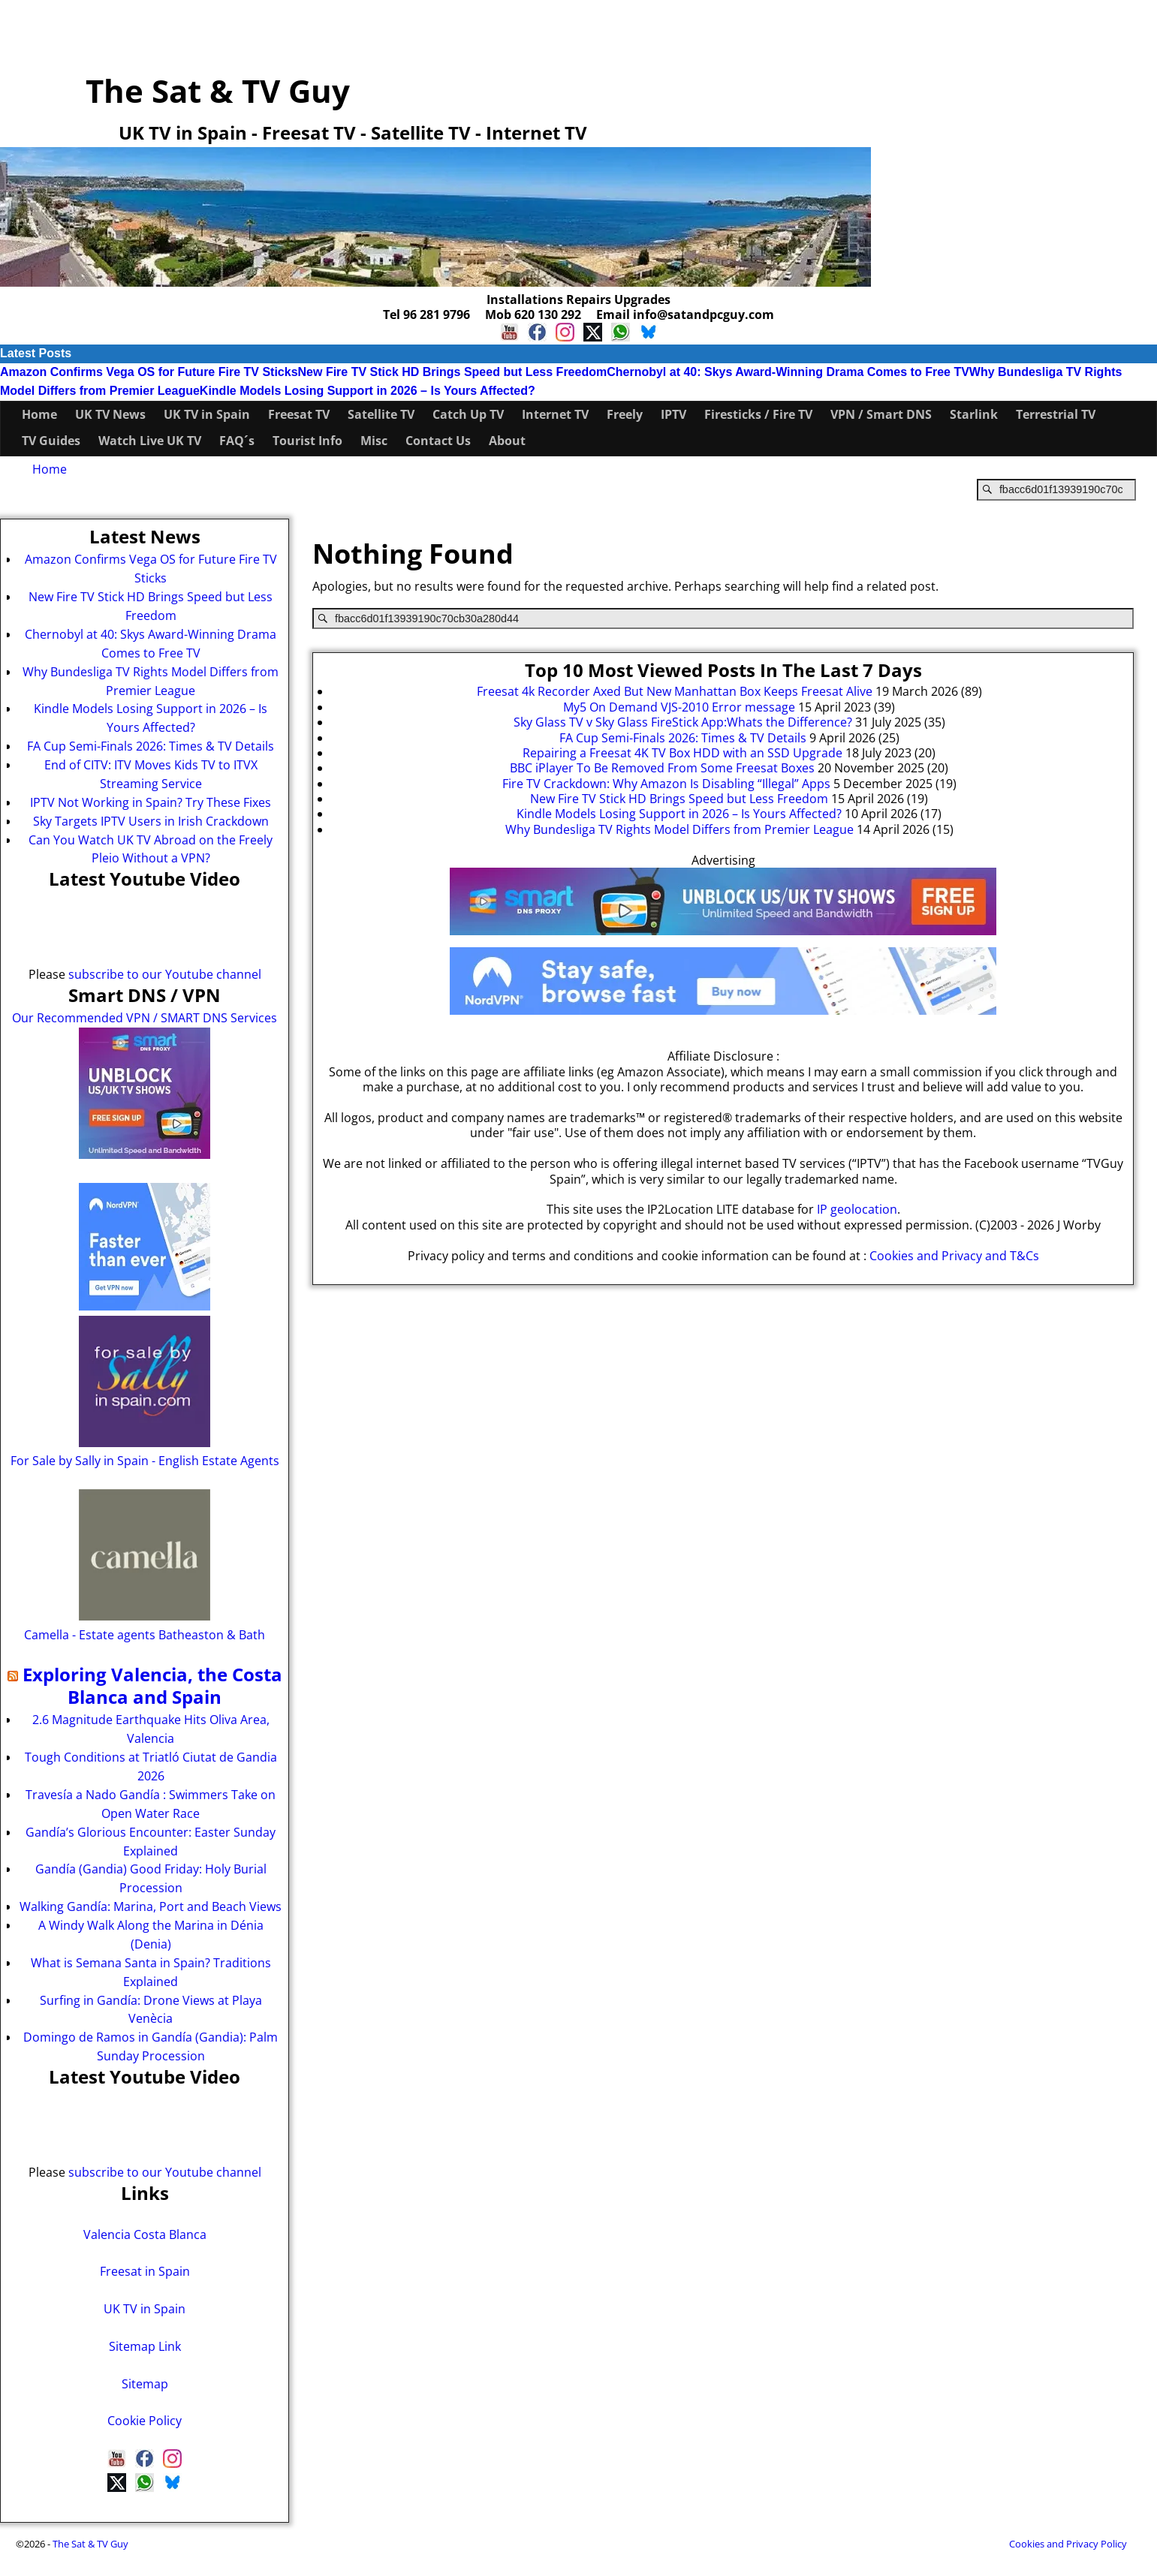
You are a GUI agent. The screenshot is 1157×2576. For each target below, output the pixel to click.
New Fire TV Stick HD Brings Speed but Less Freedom (452, 372)
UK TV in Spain (207, 414)
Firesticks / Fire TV (758, 414)
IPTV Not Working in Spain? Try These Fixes (150, 802)
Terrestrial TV (1055, 414)
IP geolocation (857, 1209)
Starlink (974, 414)
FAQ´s (237, 440)
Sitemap (145, 2384)
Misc (373, 440)
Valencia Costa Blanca (144, 2234)
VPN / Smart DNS (881, 414)
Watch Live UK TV (149, 440)
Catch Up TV (468, 414)
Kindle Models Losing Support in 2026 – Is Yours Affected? (367, 390)
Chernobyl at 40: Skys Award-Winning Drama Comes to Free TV (788, 372)
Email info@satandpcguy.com (685, 314)
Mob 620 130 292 (533, 314)
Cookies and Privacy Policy (1068, 2543)
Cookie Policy (144, 2420)
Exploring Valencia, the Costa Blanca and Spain (152, 1686)
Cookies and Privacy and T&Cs (954, 1255)
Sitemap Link (145, 2346)
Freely (625, 414)
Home (39, 414)
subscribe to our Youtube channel (164, 974)
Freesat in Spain (145, 2271)
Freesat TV (299, 414)
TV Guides (51, 440)
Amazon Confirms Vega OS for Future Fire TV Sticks (149, 372)
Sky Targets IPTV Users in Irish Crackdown (151, 821)
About (507, 440)
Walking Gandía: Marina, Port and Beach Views (151, 1906)
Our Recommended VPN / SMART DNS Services (144, 1018)
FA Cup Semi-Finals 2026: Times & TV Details (150, 746)
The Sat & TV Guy (218, 90)
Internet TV (555, 414)
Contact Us (438, 440)
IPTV (673, 414)
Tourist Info (307, 440)
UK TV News (110, 414)
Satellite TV (381, 414)
